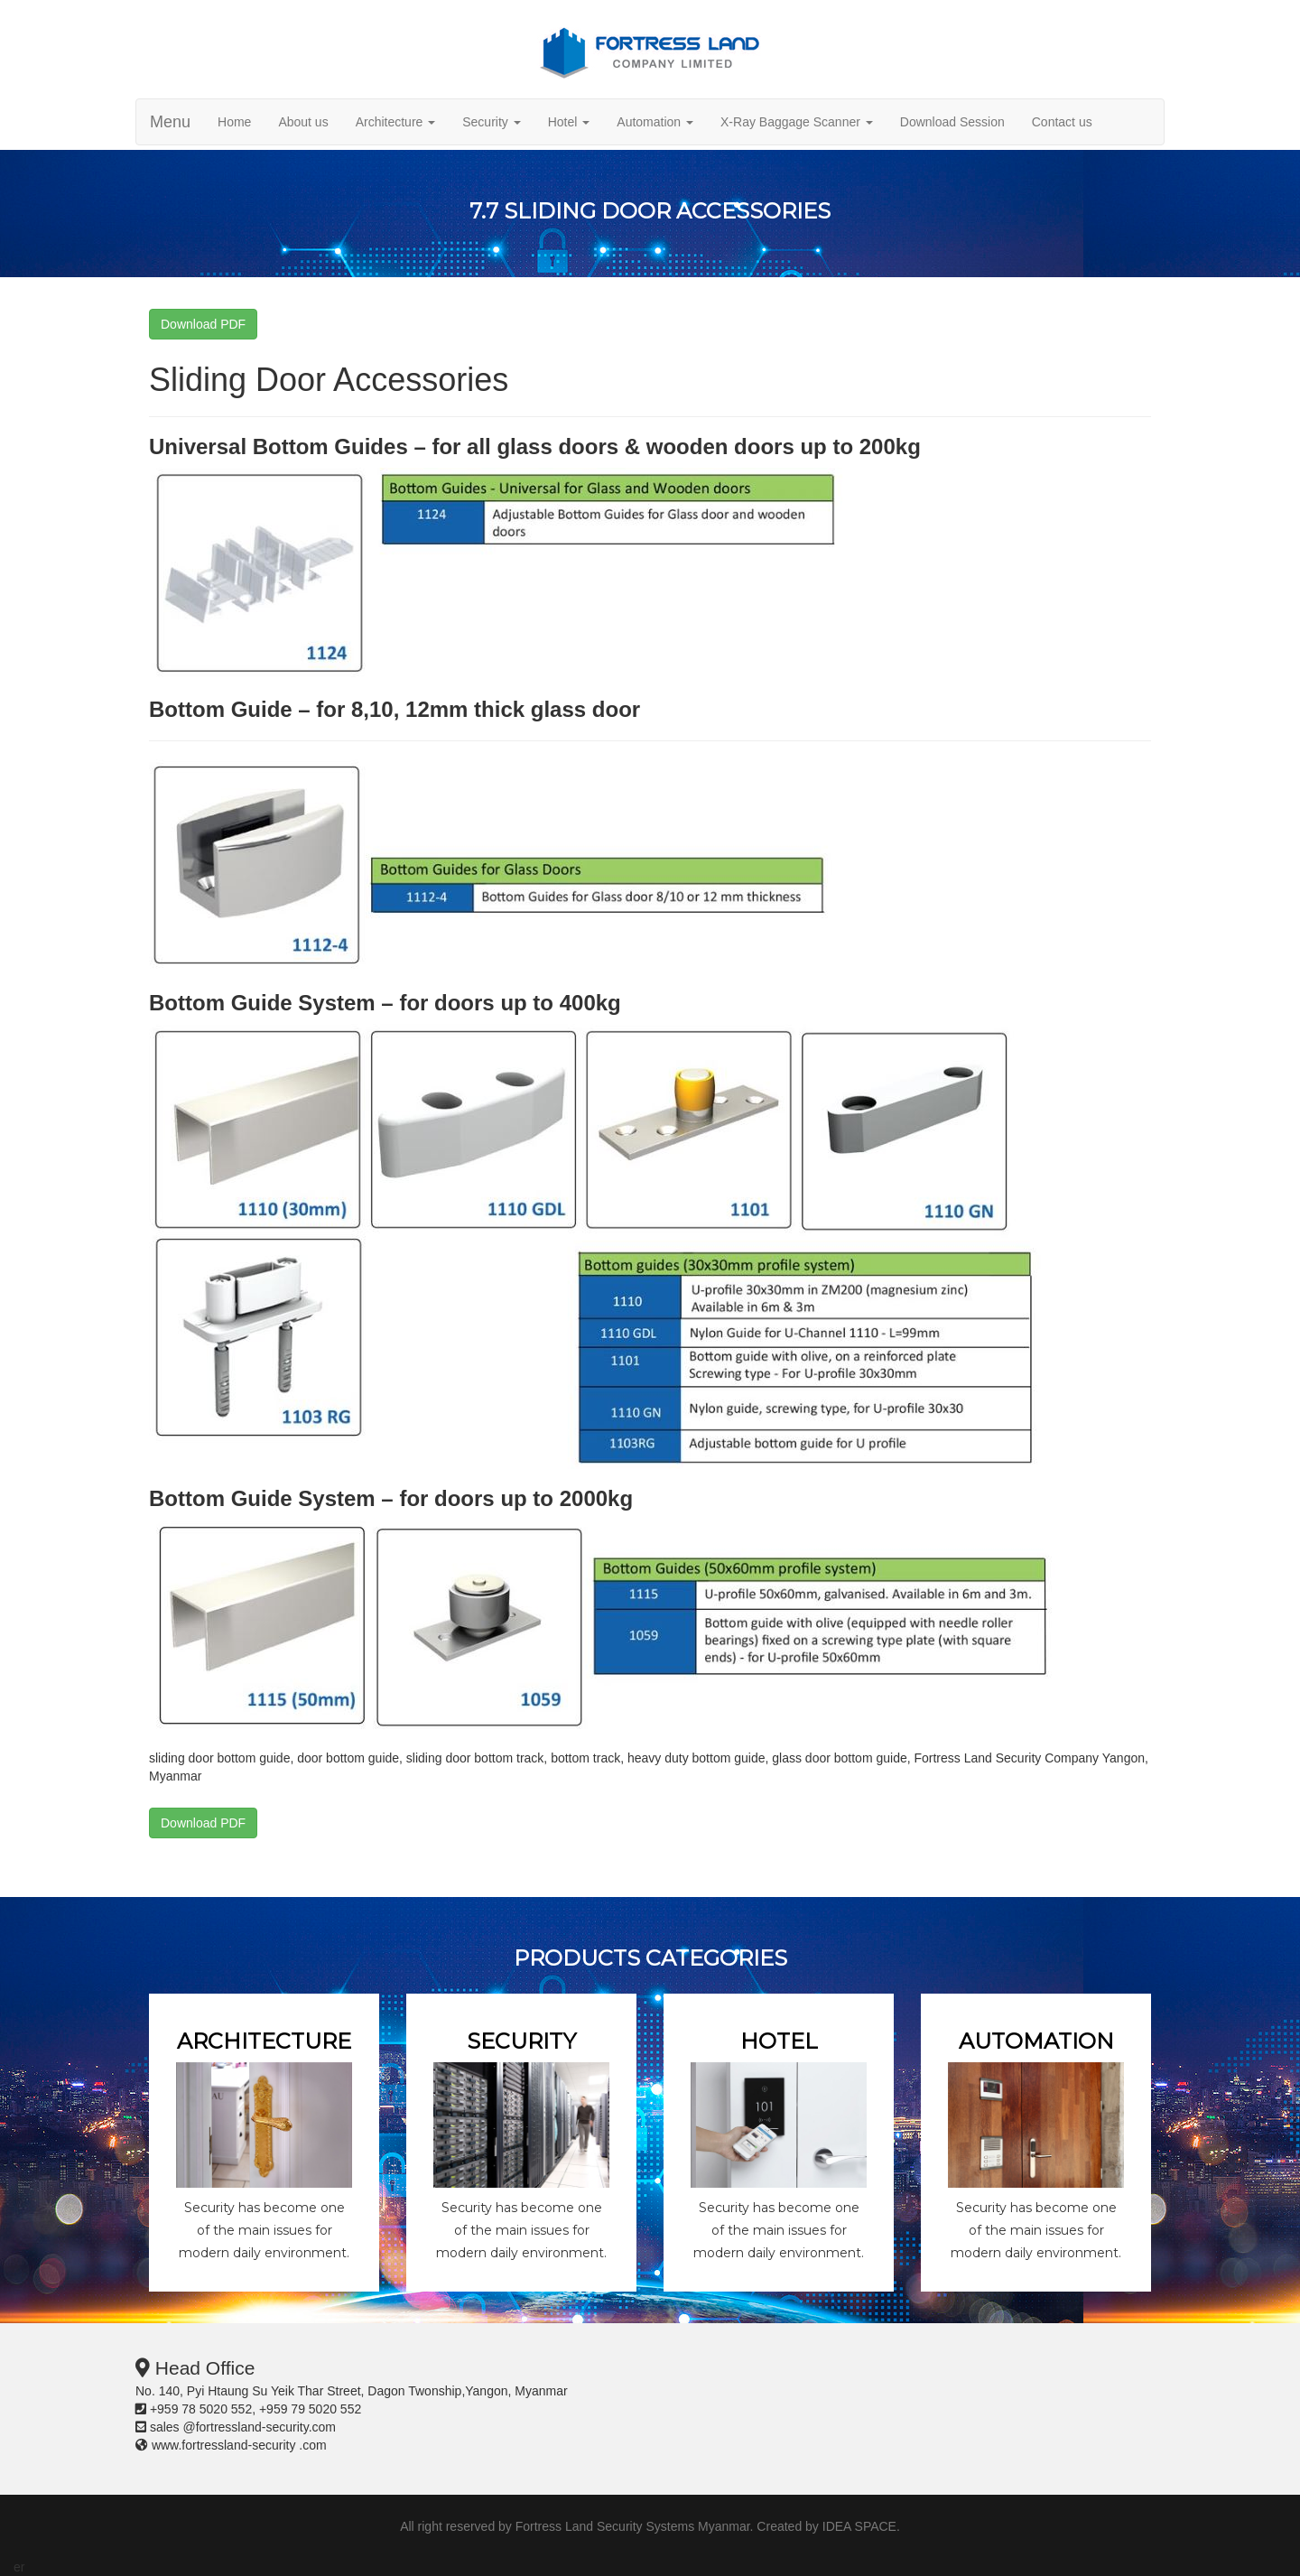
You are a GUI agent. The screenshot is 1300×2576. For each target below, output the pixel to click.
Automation (655, 122)
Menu (170, 122)
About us (303, 122)
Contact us (1062, 122)
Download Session (952, 122)
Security (491, 122)
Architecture (396, 122)
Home (234, 122)
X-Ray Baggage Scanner (796, 122)
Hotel (569, 122)
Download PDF (203, 324)
